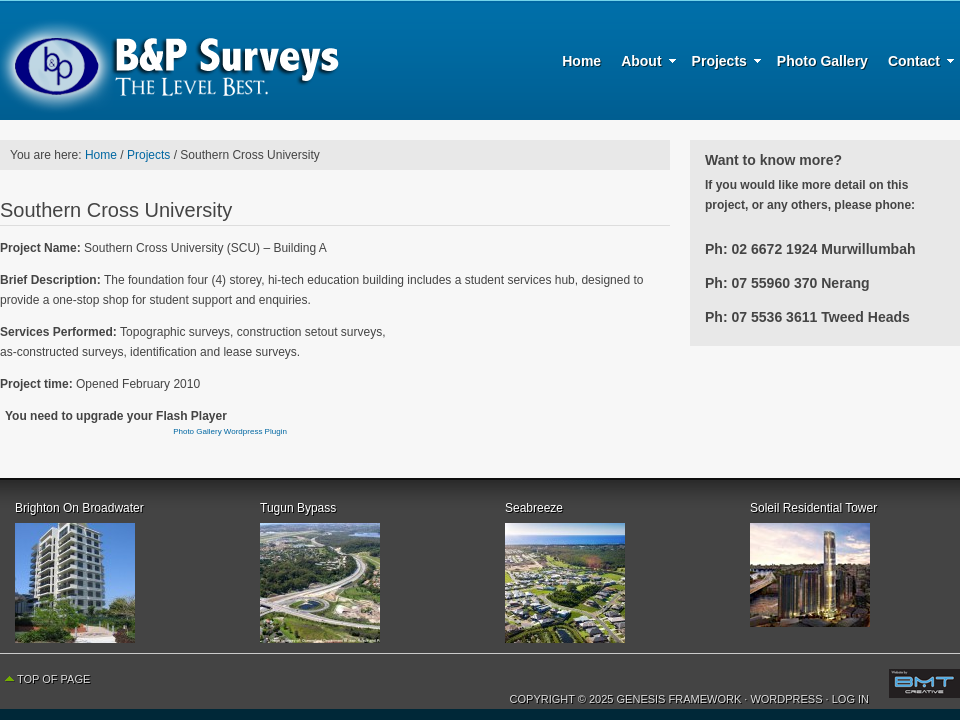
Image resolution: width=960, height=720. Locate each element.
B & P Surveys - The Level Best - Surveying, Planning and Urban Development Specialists (170, 60)
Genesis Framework (679, 699)
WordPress (786, 699)
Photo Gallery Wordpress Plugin (230, 431)
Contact (916, 64)
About (643, 64)
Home (581, 61)
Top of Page (53, 679)
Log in (850, 699)
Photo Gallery (822, 61)
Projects (722, 64)
